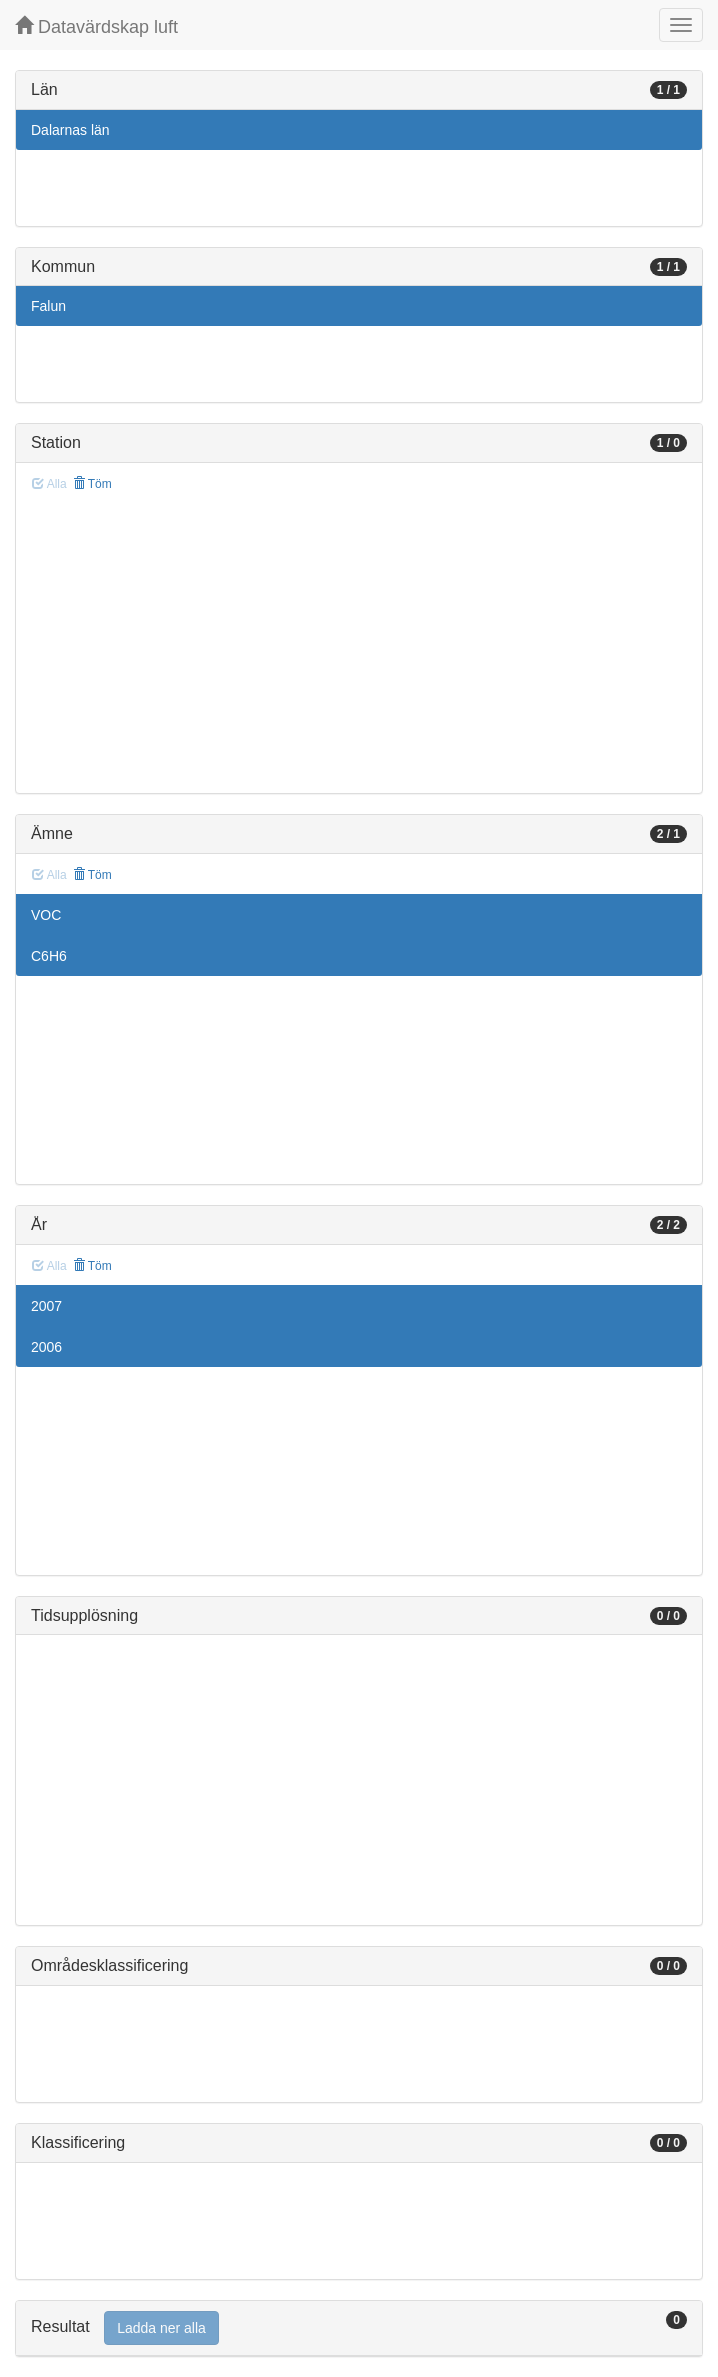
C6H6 (49, 956)
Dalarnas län (70, 130)
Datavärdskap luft (96, 26)
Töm (92, 484)
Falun (48, 306)
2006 (46, 1347)
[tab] (359, 2328)
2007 (46, 1306)
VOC (46, 915)
